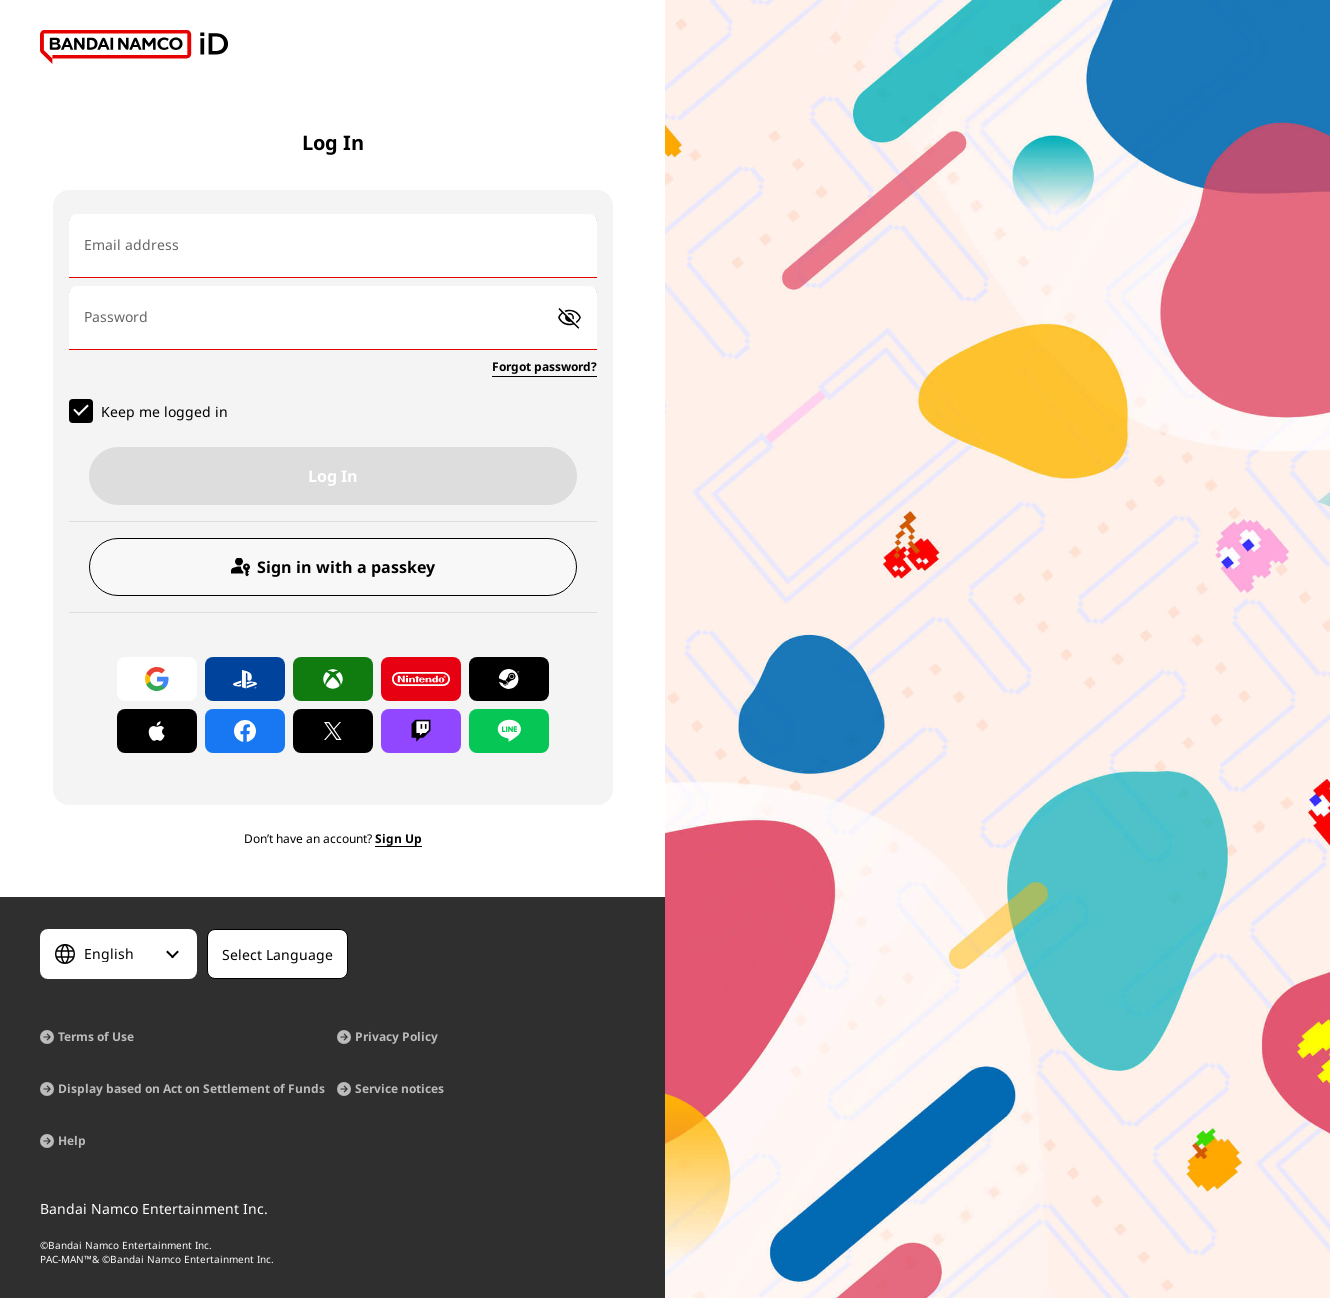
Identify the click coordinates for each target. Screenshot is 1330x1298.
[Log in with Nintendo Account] (421, 679)
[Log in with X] (333, 731)
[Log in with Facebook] (245, 731)
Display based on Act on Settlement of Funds (191, 1088)
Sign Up (398, 838)
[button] (569, 318)
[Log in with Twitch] (421, 731)
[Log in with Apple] (157, 731)
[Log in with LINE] (509, 731)
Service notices (399, 1088)
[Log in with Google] (157, 679)
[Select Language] (118, 954)
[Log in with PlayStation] (245, 679)
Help (72, 1140)
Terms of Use (96, 1036)
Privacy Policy (396, 1036)
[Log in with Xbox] (333, 679)
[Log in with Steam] (509, 679)
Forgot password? (544, 366)
